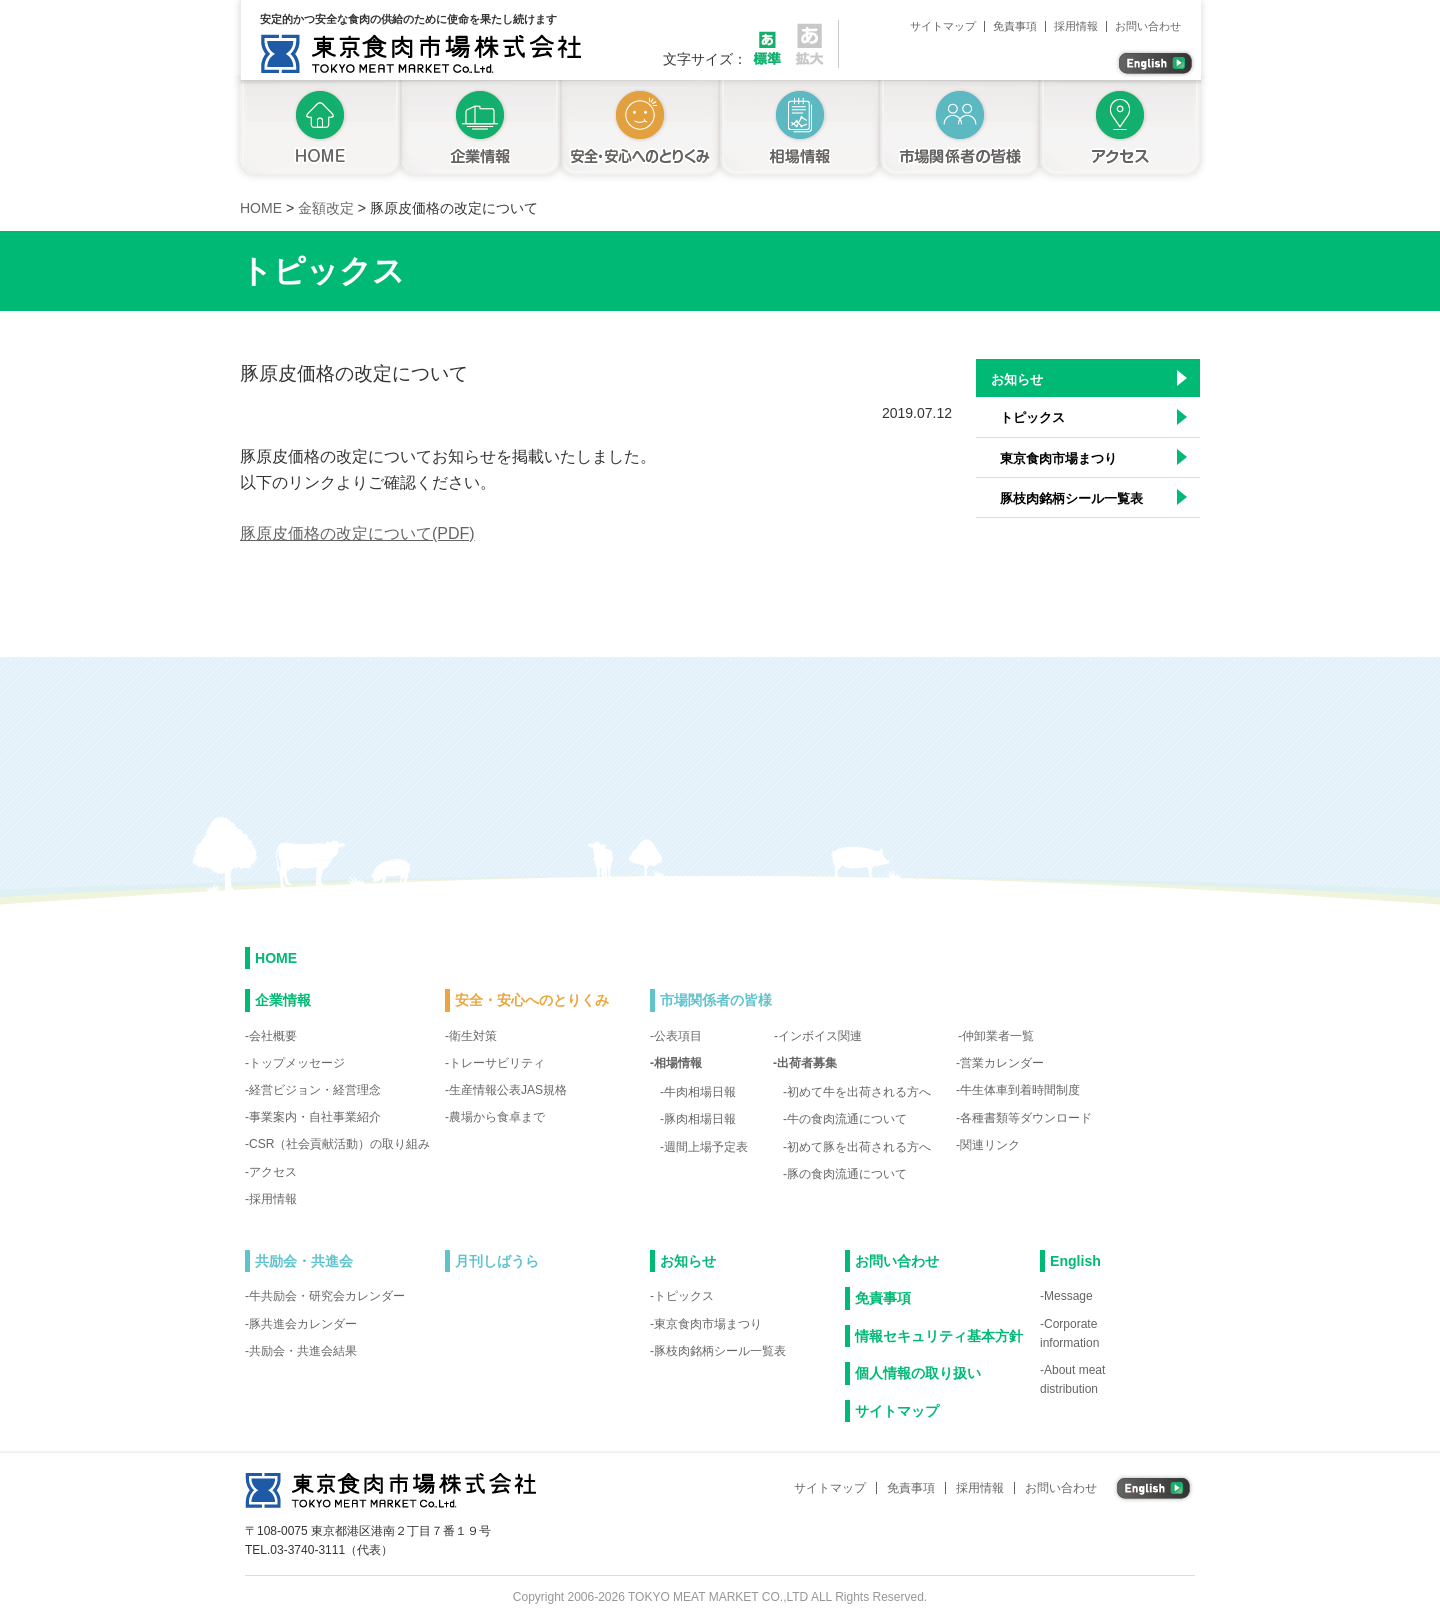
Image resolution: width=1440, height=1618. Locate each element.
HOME (276, 958)
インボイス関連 (820, 1036)
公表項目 (678, 1036)
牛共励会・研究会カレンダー (327, 1296)
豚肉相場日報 (700, 1119)
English (1075, 1261)
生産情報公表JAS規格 (508, 1090)
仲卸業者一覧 (998, 1036)
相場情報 (800, 130)
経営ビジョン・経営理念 (315, 1090)
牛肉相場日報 (700, 1092)
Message (1068, 1296)
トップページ (316, 130)
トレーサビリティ (497, 1063)
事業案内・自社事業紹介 (315, 1117)
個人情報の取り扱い (918, 1373)
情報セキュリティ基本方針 (939, 1336)
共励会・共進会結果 (303, 1351)
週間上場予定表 (706, 1147)
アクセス (1123, 130)
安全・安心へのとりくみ (640, 130)
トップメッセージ (297, 1063)
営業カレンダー (1002, 1063)
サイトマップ (943, 26)
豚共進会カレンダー (303, 1324)
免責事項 (1015, 26)
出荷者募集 (807, 1063)
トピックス (1032, 417)
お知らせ (1017, 379)
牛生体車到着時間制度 (1020, 1090)
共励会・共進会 (304, 1261)
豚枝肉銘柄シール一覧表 (1071, 498)
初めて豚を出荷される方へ (859, 1147)
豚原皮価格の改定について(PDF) (357, 533)
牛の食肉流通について (847, 1119)
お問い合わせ (1148, 26)
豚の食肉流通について (847, 1174)
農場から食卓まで (497, 1117)
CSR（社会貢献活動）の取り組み (339, 1144)
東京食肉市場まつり (1058, 458)
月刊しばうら (497, 1261)
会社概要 (273, 1036)
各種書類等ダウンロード (1026, 1118)
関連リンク (990, 1145)
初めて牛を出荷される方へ (859, 1092)
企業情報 (480, 130)
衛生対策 (473, 1036)
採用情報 (1076, 26)
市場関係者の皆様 (960, 130)
